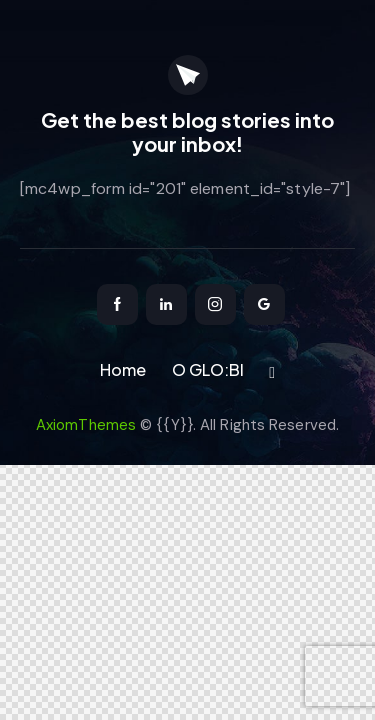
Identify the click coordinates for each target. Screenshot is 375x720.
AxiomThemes (86, 425)
